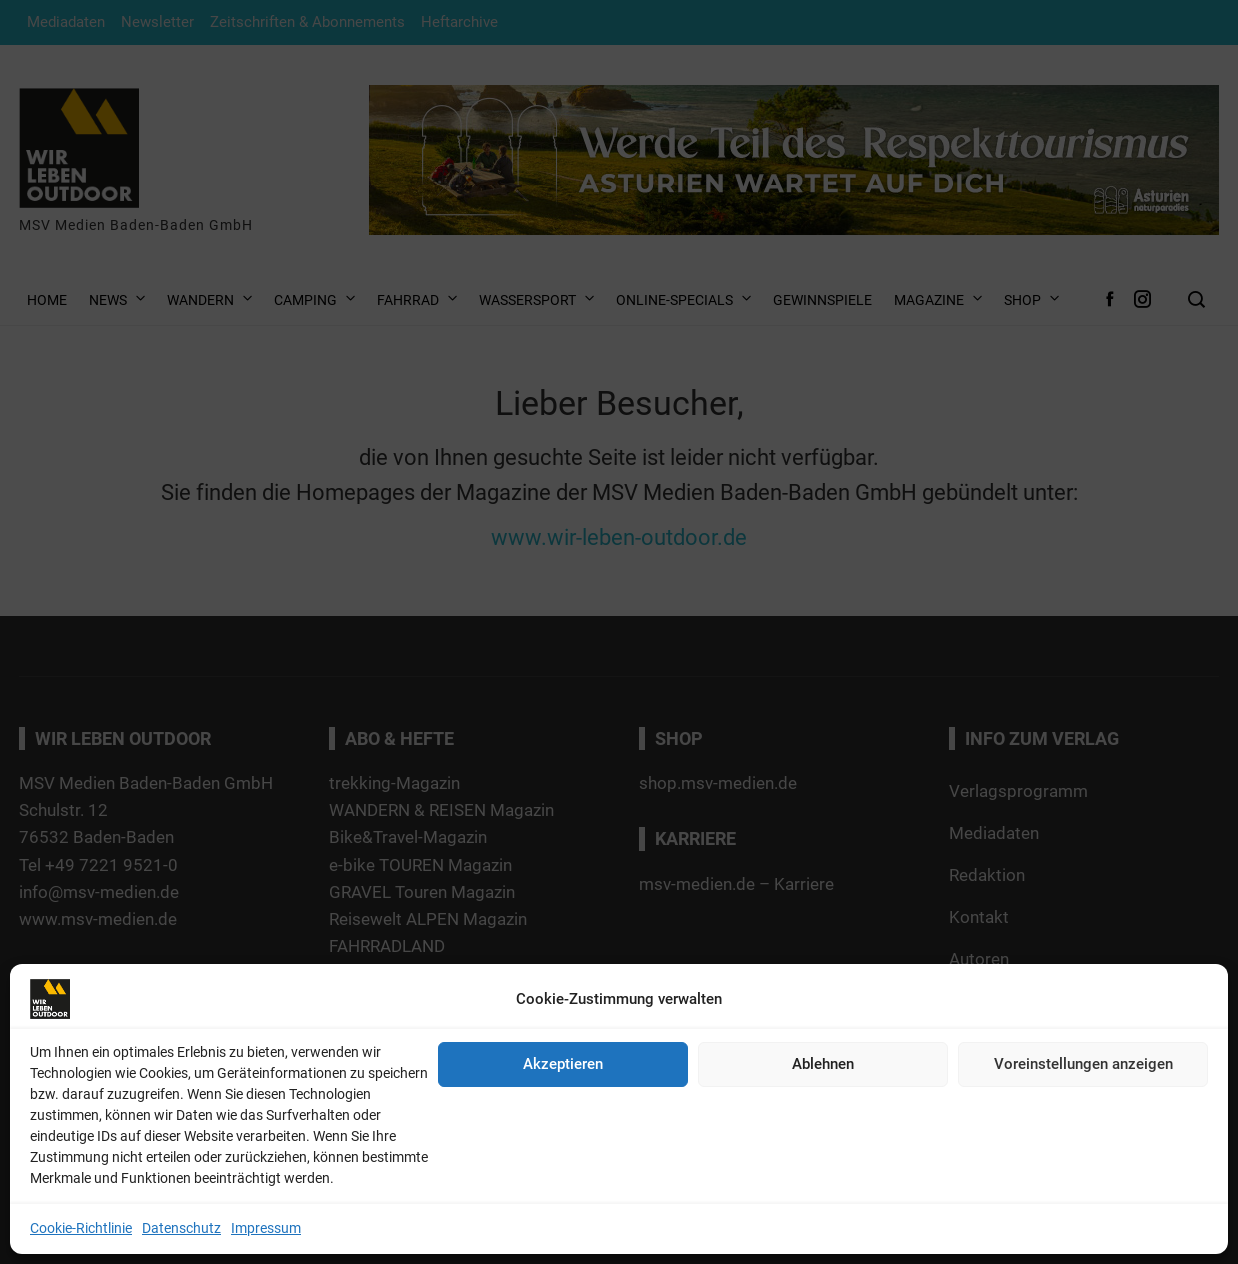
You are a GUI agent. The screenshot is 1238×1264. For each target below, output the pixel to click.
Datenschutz (181, 1228)
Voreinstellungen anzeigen (1083, 1064)
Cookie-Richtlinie (81, 1228)
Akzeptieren (563, 1064)
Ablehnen (823, 1064)
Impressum (266, 1228)
